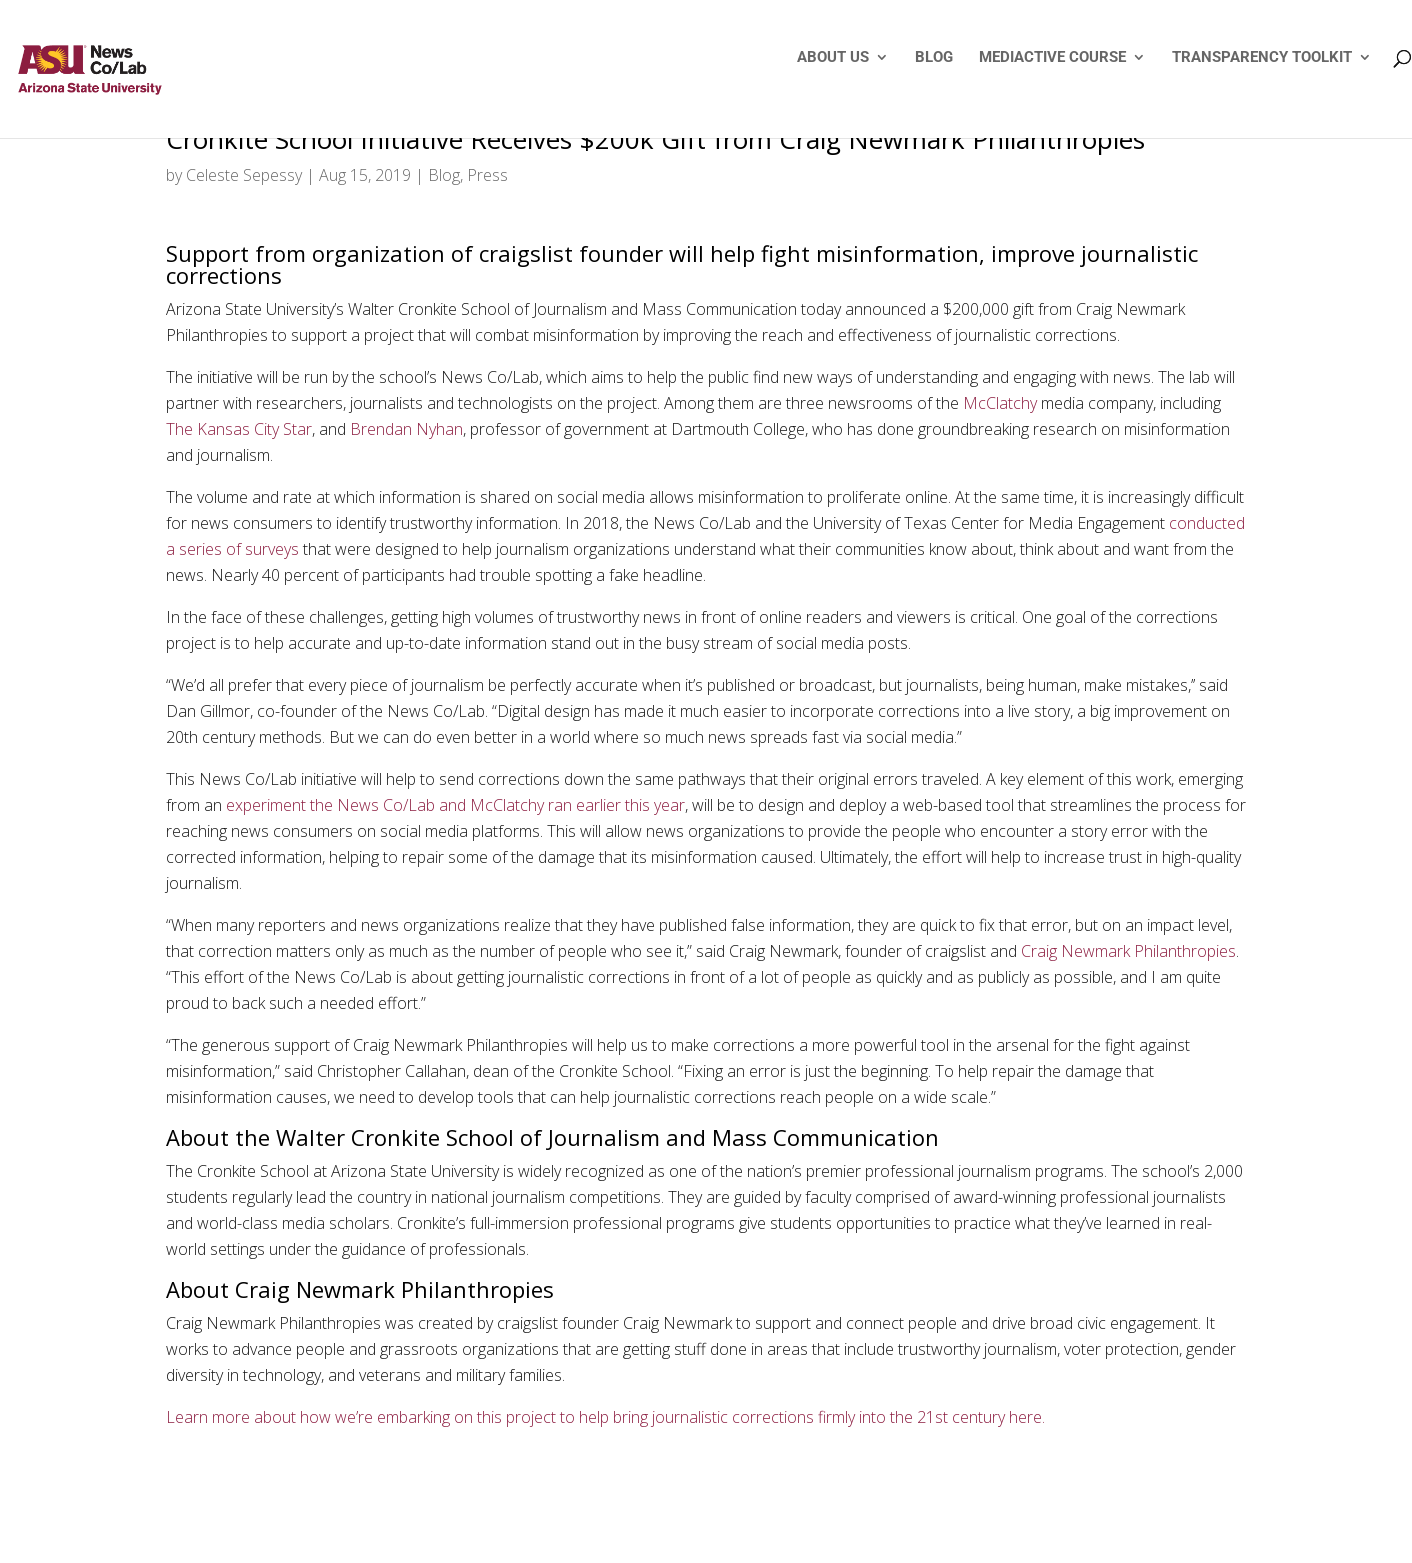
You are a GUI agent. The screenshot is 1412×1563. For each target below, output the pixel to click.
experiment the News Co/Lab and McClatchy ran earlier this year (455, 805)
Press (487, 175)
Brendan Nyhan (406, 429)
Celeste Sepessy (244, 175)
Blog (444, 175)
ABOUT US (833, 58)
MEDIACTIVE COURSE (1052, 58)
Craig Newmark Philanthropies (1128, 951)
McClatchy (1000, 403)
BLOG (934, 58)
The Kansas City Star (239, 429)
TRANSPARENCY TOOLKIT (1262, 58)
